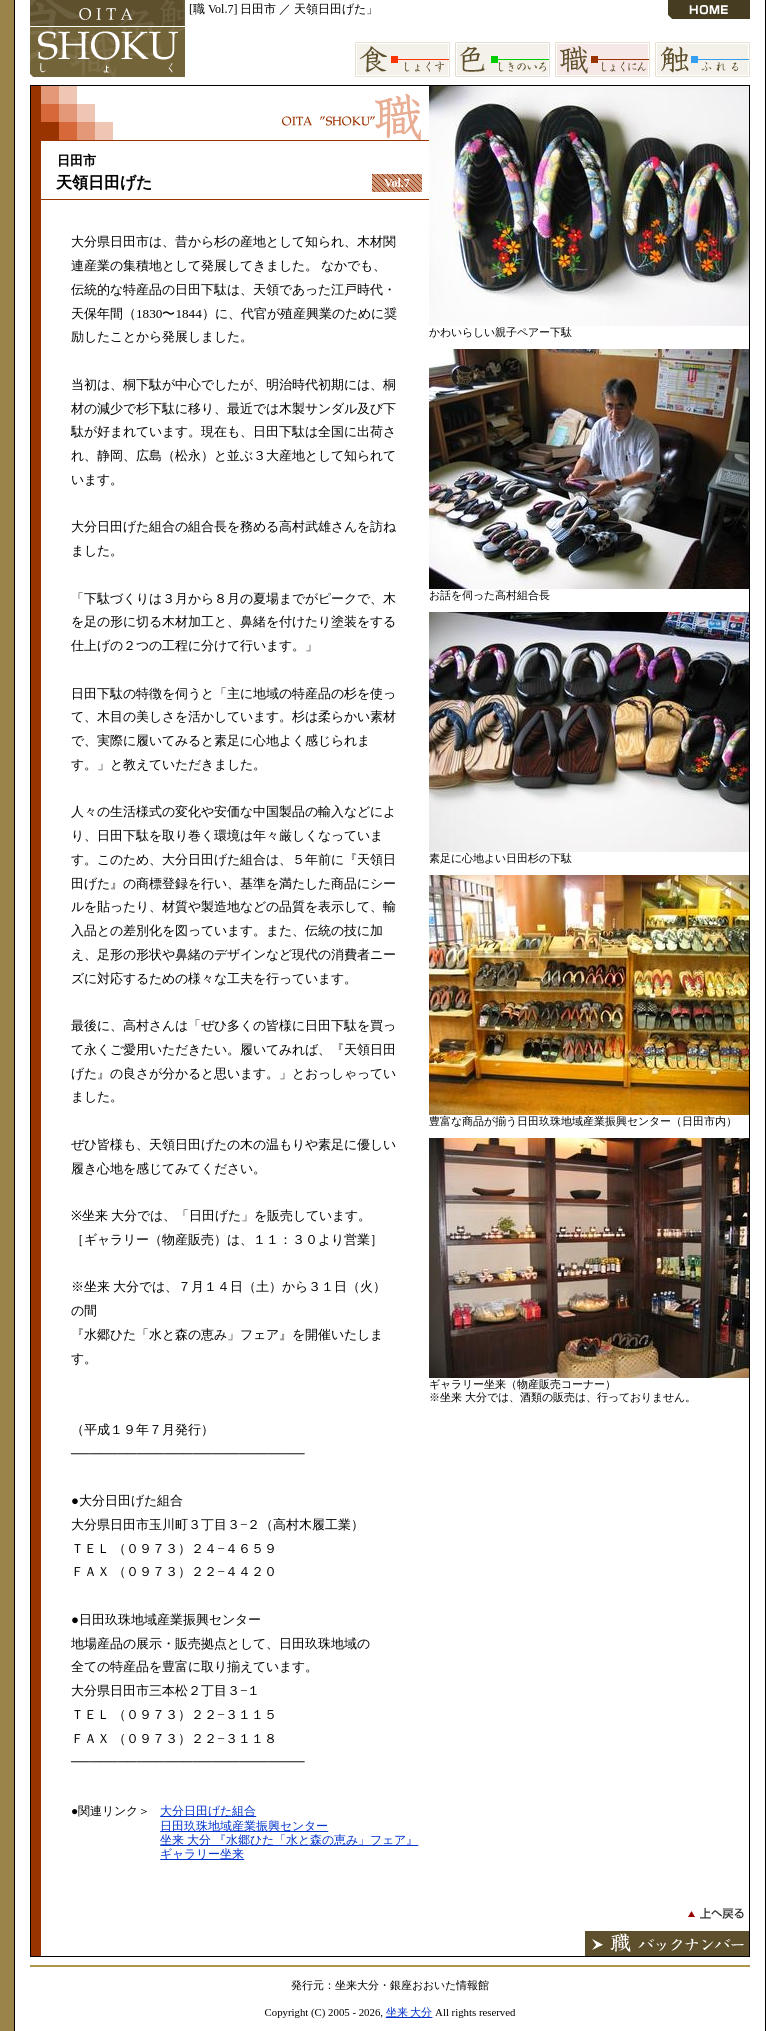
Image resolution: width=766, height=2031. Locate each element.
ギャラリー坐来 (202, 1854)
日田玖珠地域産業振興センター (244, 1826)
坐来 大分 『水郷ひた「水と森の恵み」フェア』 (289, 1840)
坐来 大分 (409, 2012)
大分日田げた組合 (208, 1811)
